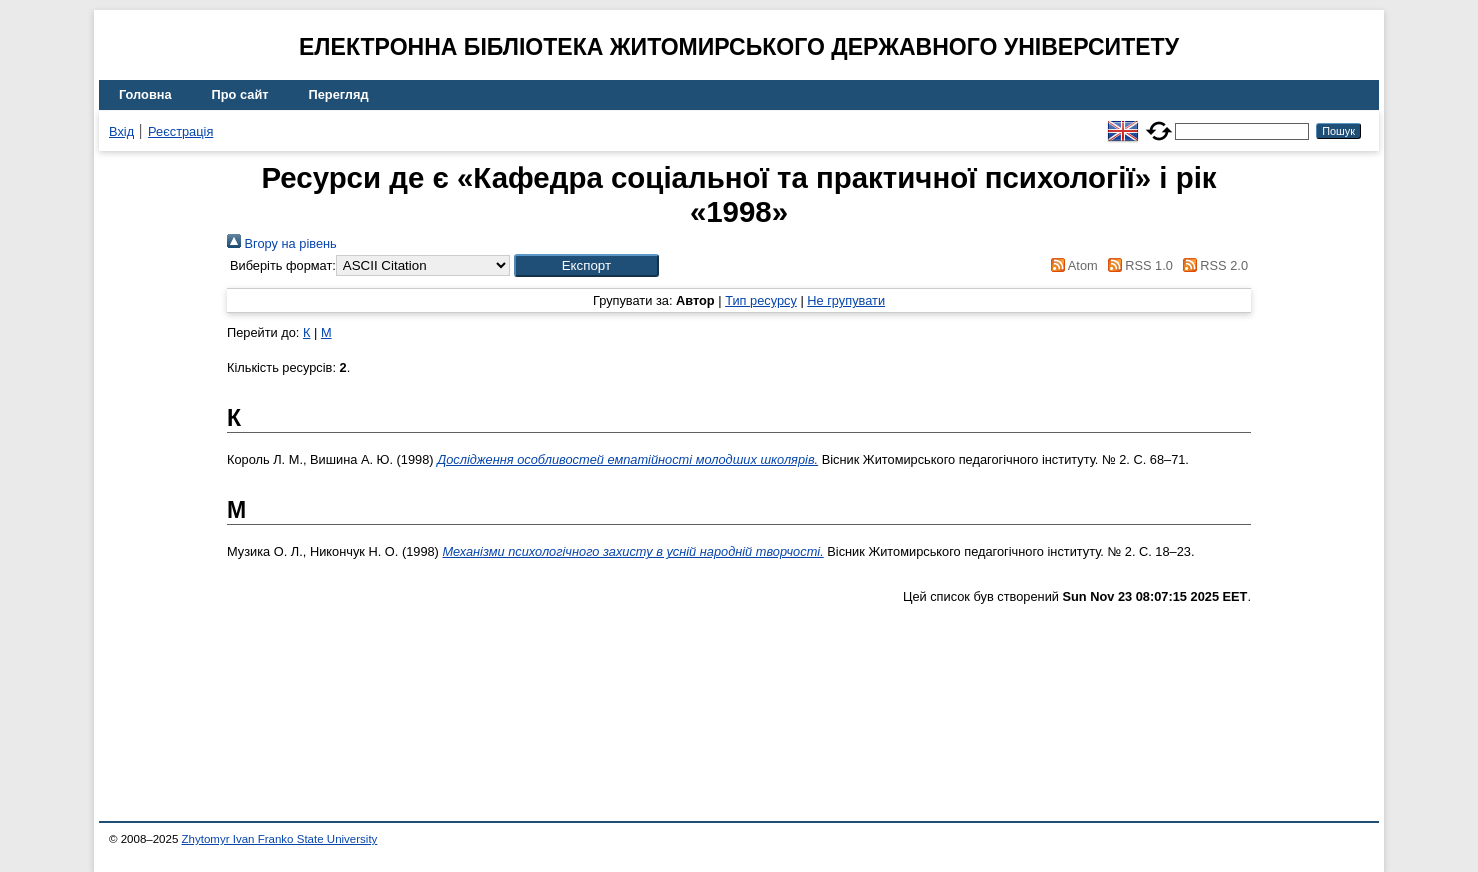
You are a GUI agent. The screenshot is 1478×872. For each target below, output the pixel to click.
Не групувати (846, 300)
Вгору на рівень (282, 243)
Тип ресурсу (761, 300)
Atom (1071, 265)
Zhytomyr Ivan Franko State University (280, 839)
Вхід (121, 131)
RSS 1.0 (1137, 265)
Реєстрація (180, 131)
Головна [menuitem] (145, 94)
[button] (586, 265)
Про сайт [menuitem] (240, 94)
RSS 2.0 (1212, 265)
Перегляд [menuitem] (339, 94)
